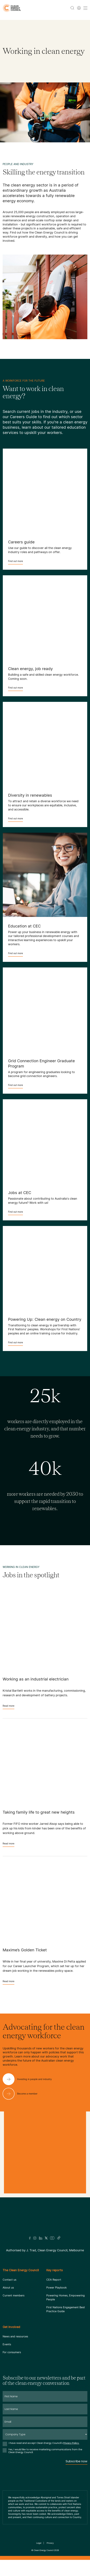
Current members (13, 2295)
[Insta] (34, 2238)
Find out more (15, 562)
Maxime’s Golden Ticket (25, 1950)
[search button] (72, 8)
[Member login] (79, 8)
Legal (38, 2543)
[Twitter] (46, 2238)
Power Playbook (56, 2287)
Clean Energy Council (44, 2550)
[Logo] (45, 2221)
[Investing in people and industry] (30, 2079)
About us (8, 2287)
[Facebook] (30, 2238)
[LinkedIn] (40, 2238)
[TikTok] (59, 2238)
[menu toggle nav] (85, 8)
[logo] (12, 8)
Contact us (9, 2279)
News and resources (15, 2336)
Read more (8, 1706)
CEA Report (53, 2279)
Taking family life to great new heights (39, 1812)
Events (7, 2344)
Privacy (50, 2543)
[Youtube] (52, 2238)
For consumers (12, 2352)
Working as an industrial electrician (36, 1679)
